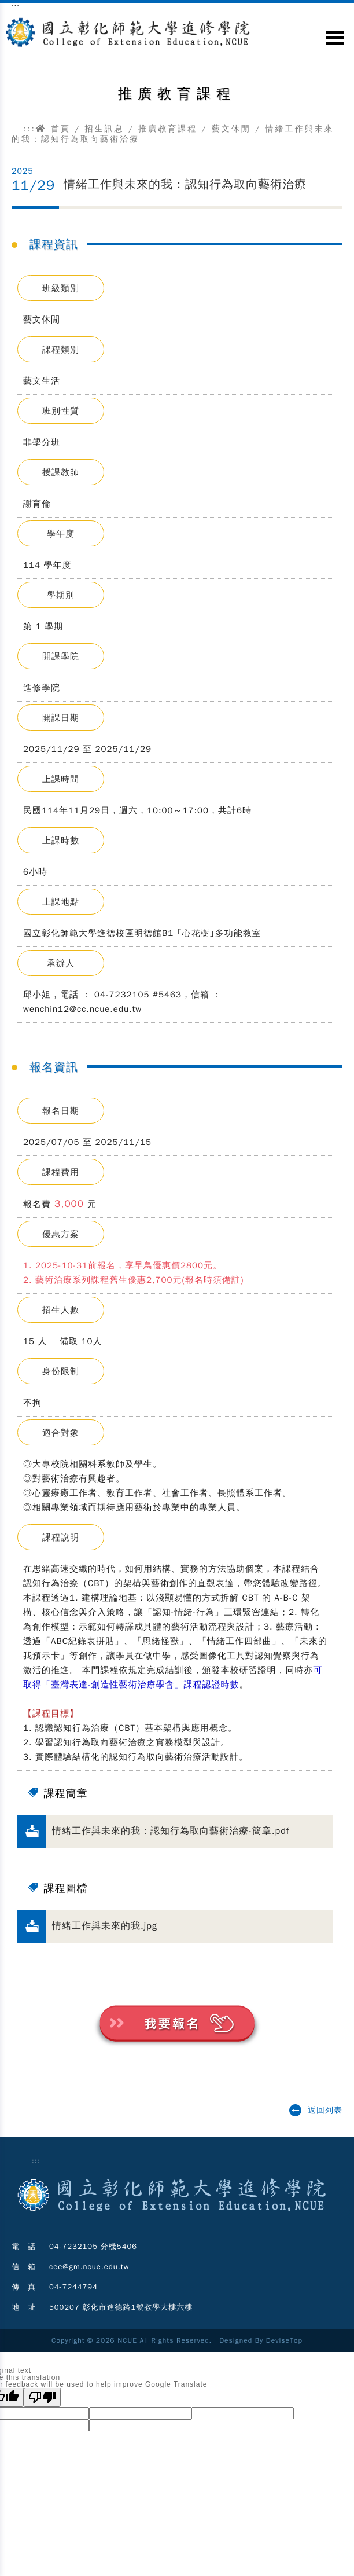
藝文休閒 (231, 129)
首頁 (53, 129)
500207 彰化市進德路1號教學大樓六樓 (121, 2307)
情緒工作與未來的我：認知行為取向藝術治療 (185, 184)
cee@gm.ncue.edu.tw (89, 2267)
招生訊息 (104, 129)
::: (29, 129)
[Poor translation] (42, 2397)
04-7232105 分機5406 (93, 2246)
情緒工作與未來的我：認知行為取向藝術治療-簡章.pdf (171, 1831)
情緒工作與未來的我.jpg (104, 1926)
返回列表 (325, 2110)
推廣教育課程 (167, 129)
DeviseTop (284, 2340)
